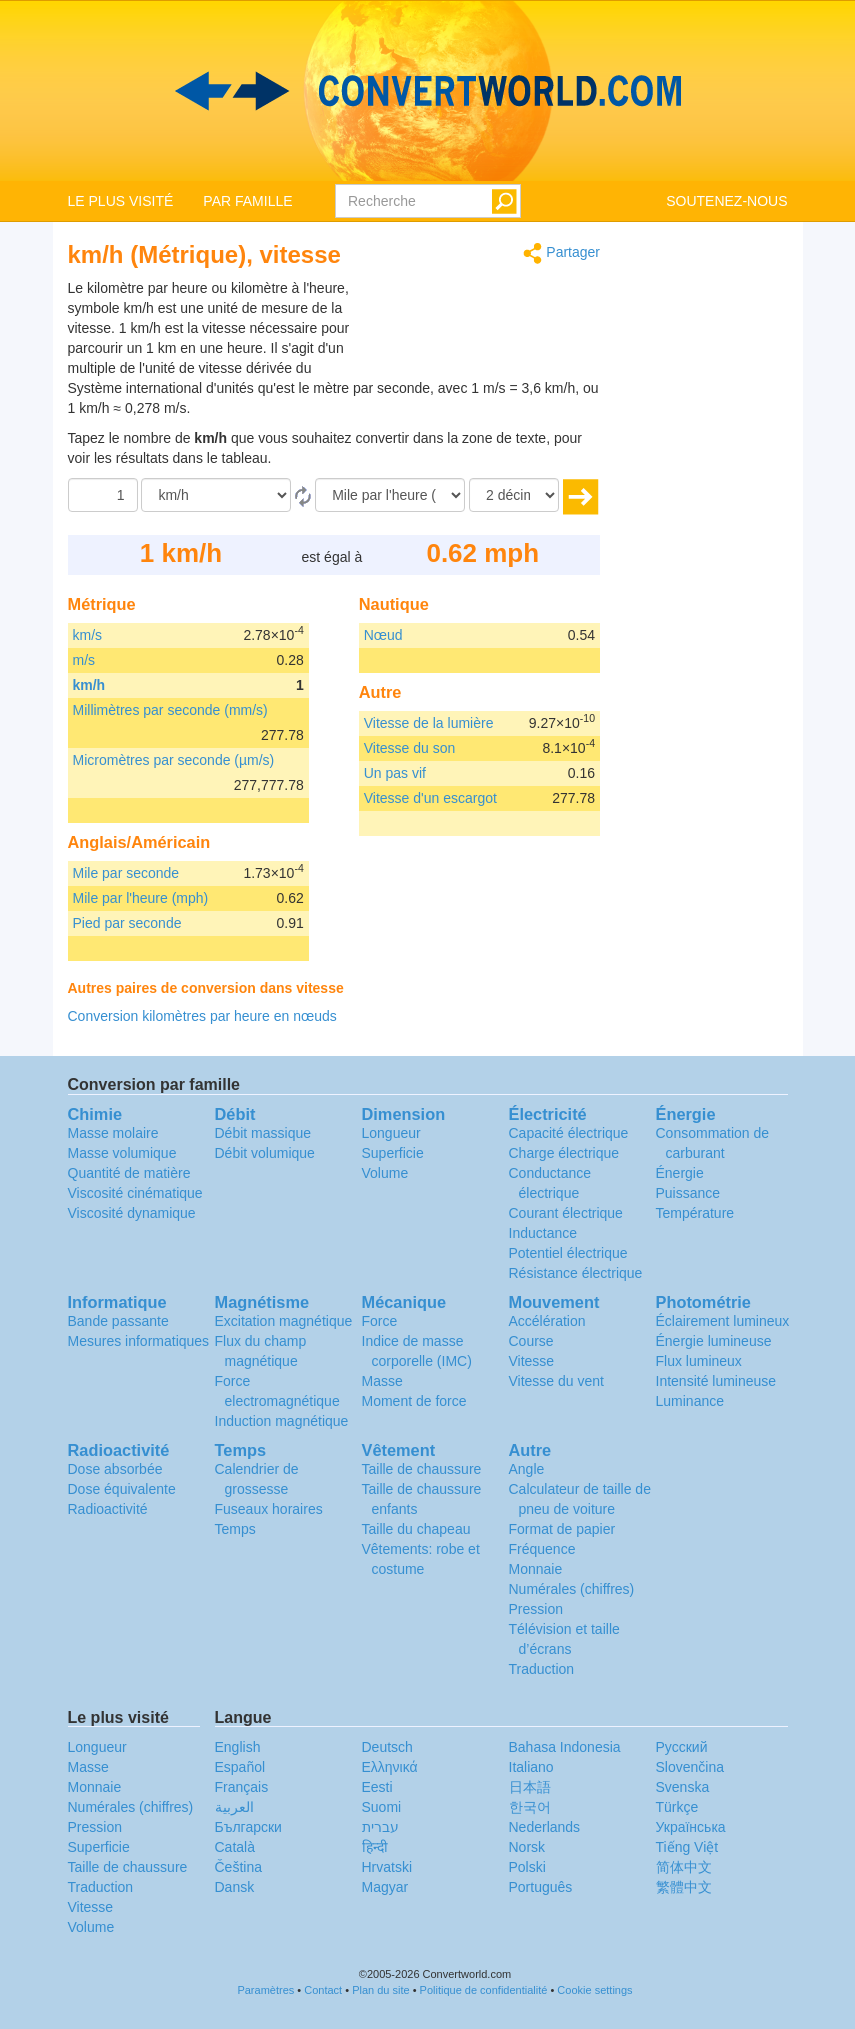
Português (541, 1887)
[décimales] (514, 495)
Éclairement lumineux (723, 1321)
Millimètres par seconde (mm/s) (170, 710)
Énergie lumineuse (714, 1341)
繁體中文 (684, 1887)
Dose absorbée (115, 1469)
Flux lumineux (699, 1361)
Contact (323, 1990)
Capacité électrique (569, 1133)
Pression (536, 1609)
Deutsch (387, 1747)
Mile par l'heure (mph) (141, 898)
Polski (527, 1867)
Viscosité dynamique (132, 1213)
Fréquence (542, 1549)
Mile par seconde (126, 873)
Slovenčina (690, 1767)
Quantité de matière (129, 1173)
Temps (235, 1529)
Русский (682, 1747)
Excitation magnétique (284, 1321)
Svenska (683, 1787)
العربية (234, 1807)
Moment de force (414, 1401)
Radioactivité (108, 1509)
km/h (89, 685)
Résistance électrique (576, 1273)
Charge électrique (564, 1153)
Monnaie (536, 1569)
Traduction (542, 1669)
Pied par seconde (127, 923)
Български (248, 1827)
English (238, 1747)
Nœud (383, 635)
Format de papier (562, 1529)
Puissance (688, 1193)
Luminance (690, 1401)
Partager (561, 253)
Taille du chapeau (416, 1529)
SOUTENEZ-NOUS (726, 201)
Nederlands (545, 1827)
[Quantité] (103, 495)
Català (235, 1847)
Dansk (235, 1887)
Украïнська (691, 1827)
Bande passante (118, 1321)
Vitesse (532, 1361)
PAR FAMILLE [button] (247, 201)
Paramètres (265, 1990)
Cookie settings (594, 1990)
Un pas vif (395, 773)
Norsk (527, 1847)
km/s (88, 635)
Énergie (680, 1173)
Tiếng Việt (687, 1847)
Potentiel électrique (568, 1253)
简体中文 (684, 1867)
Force (380, 1321)
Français (242, 1787)
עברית (380, 1827)
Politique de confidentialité (484, 1990)
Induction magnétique (282, 1421)
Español (240, 1767)
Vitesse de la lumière (429, 723)
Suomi (382, 1807)
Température (695, 1213)
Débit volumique (265, 1153)
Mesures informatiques (139, 1341)
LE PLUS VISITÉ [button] (121, 201)
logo (427, 91)
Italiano (531, 1767)
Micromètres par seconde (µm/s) (174, 760)
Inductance (543, 1233)
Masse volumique (122, 1153)
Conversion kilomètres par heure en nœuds (202, 1016)
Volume (385, 1173)
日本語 (530, 1787)
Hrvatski (387, 1867)
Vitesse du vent (556, 1381)
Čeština (238, 1867)
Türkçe (677, 1807)
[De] (216, 495)
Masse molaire (113, 1133)
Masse (382, 1381)
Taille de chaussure (422, 1469)
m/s (84, 660)
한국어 (530, 1807)
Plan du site (380, 1990)
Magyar (385, 1887)
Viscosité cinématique (135, 1193)
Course (531, 1341)
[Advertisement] (475, 328)
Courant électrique (566, 1213)
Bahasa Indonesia (565, 1747)
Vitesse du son (410, 748)
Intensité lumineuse (716, 1381)
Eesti (377, 1787)
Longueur (391, 1133)
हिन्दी (375, 1847)
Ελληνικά (390, 1767)
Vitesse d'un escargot (430, 798)
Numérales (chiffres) (572, 1589)
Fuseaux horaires (269, 1509)
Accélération (547, 1321)
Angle (527, 1469)
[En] (390, 495)
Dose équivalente (122, 1489)
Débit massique (263, 1133)
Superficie (393, 1153)
